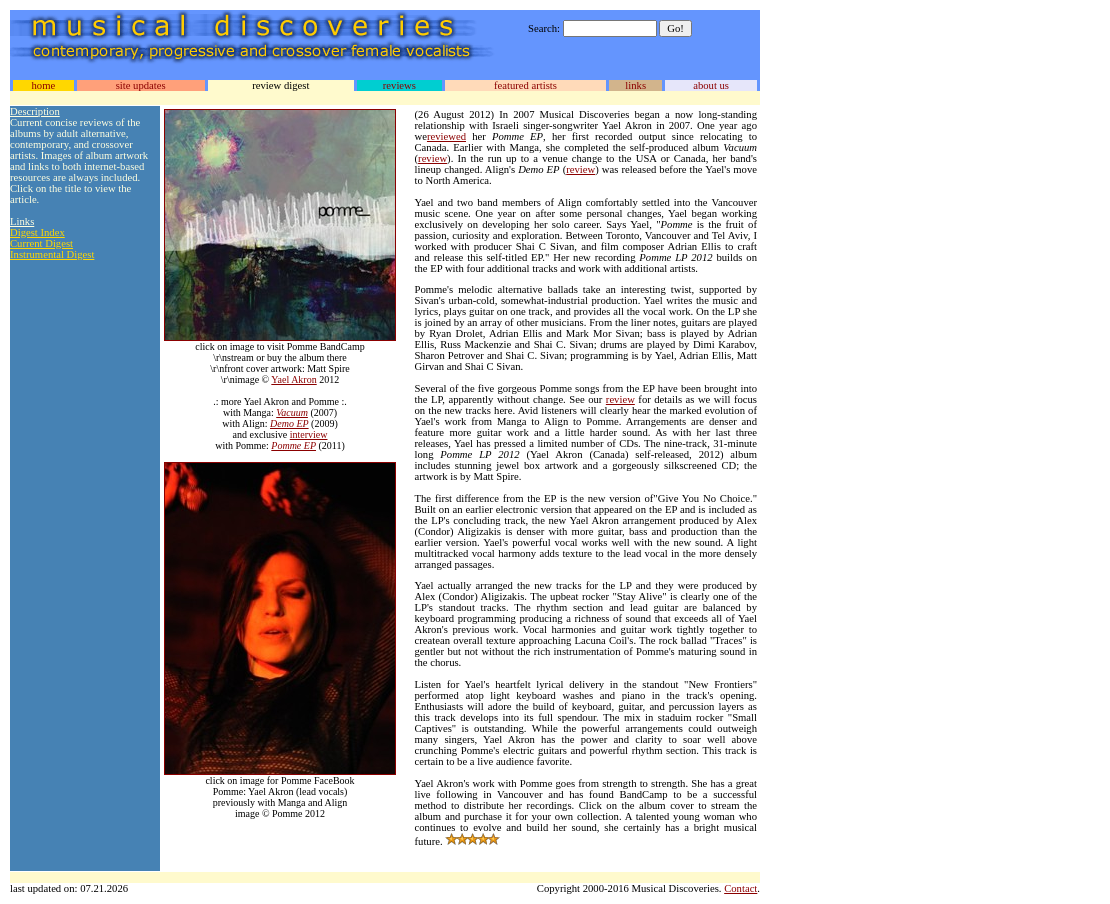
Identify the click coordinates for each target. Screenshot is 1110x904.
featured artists (525, 85)
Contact (740, 888)
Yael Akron (293, 379)
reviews (399, 85)
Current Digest (41, 243)
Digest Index (37, 232)
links (635, 85)
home (43, 85)
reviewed (446, 136)
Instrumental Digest (52, 254)
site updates (141, 85)
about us (711, 85)
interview (309, 434)
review (432, 158)
